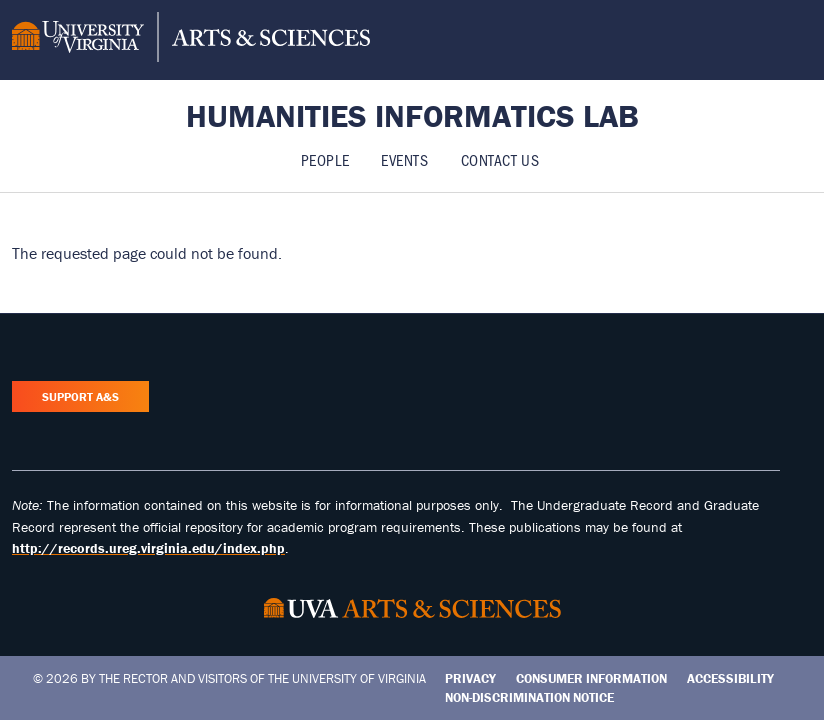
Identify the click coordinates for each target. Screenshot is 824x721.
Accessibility (730, 678)
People (325, 159)
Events (404, 159)
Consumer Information (591, 678)
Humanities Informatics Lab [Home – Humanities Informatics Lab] (412, 115)
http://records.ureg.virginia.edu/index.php (148, 548)
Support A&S (80, 396)
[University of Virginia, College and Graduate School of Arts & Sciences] (191, 40)
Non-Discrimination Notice (529, 697)
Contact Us (500, 159)
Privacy (470, 678)
